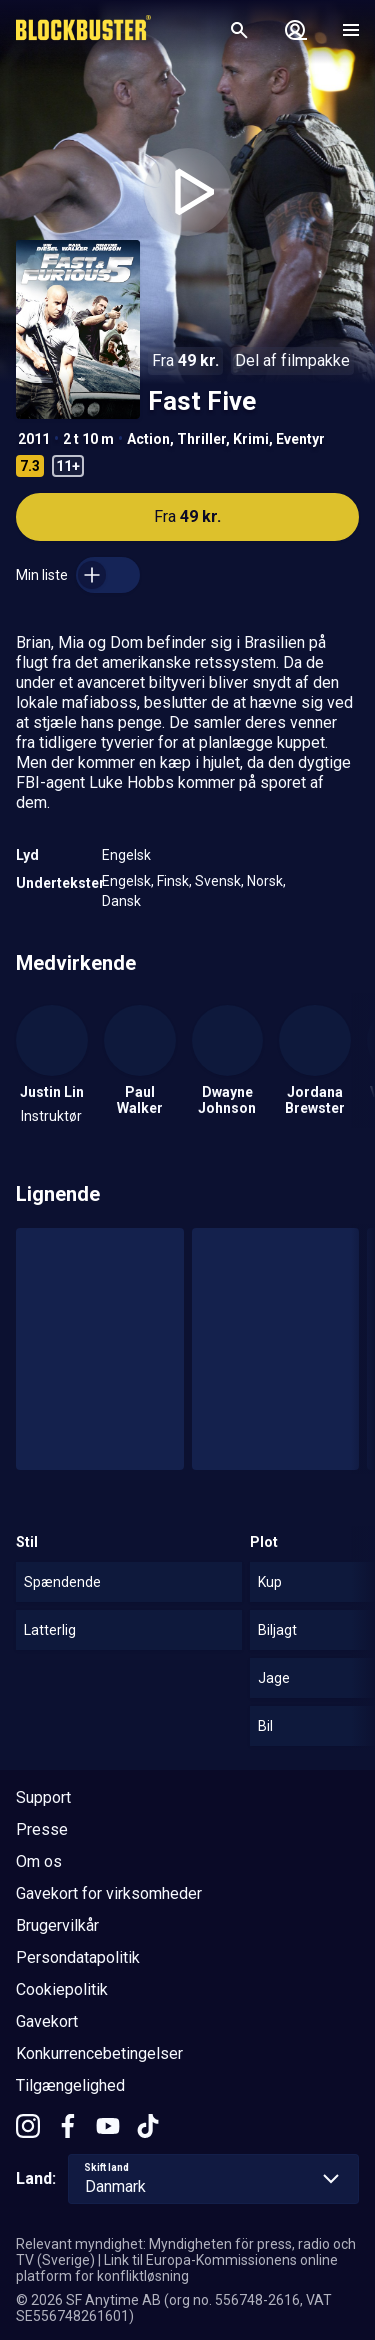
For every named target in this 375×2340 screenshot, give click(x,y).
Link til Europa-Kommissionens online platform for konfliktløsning (177, 2268)
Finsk (173, 881)
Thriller (201, 439)
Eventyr (300, 439)
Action (148, 439)
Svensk (218, 881)
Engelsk (126, 855)
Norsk (265, 881)
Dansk (121, 901)
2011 (34, 439)
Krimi (251, 439)
